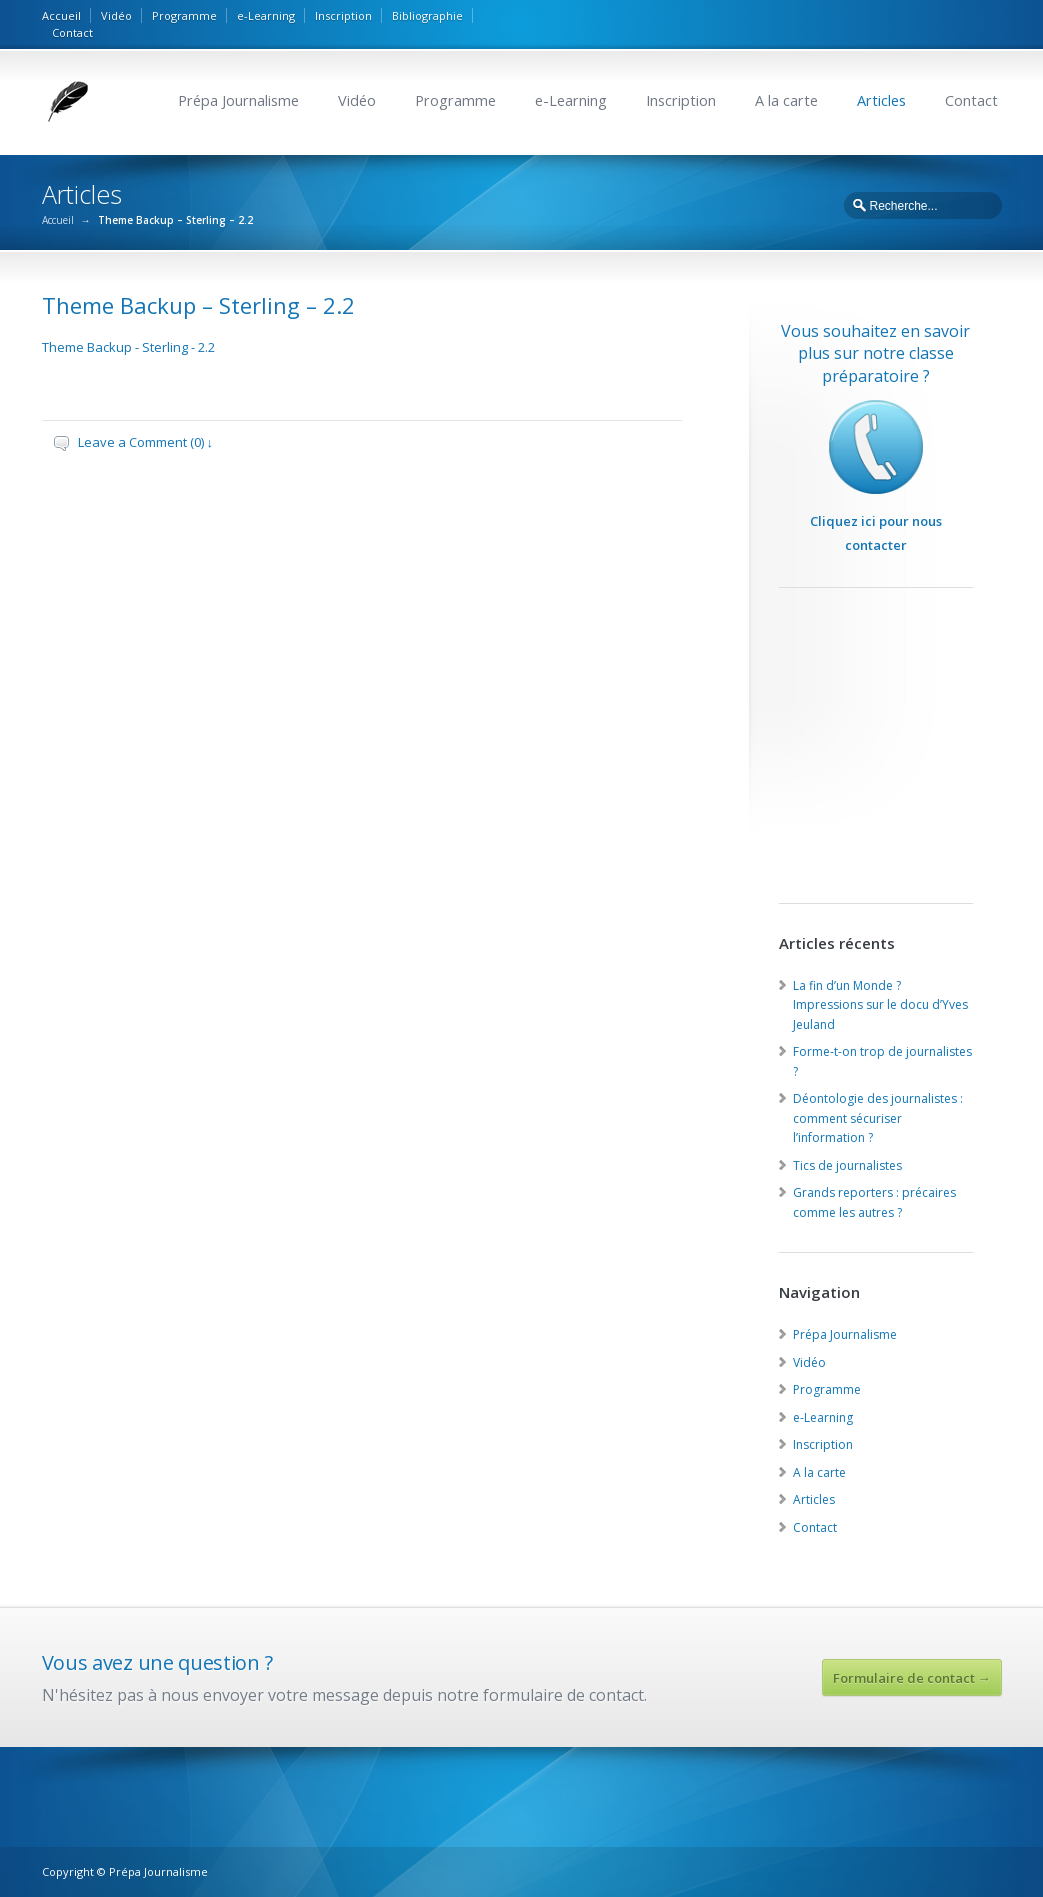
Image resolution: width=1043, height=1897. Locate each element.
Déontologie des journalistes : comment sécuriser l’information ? (878, 1118)
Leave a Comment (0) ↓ (146, 442)
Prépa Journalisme (238, 100)
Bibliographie (427, 15)
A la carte (786, 100)
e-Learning (266, 15)
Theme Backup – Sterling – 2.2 (198, 305)
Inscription (343, 15)
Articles (881, 100)
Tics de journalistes (847, 1165)
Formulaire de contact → (912, 1678)
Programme (184, 15)
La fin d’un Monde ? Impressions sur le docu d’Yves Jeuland (880, 1005)
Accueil (61, 15)
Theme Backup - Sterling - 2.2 (128, 347)
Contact (72, 32)
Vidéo (116, 15)
